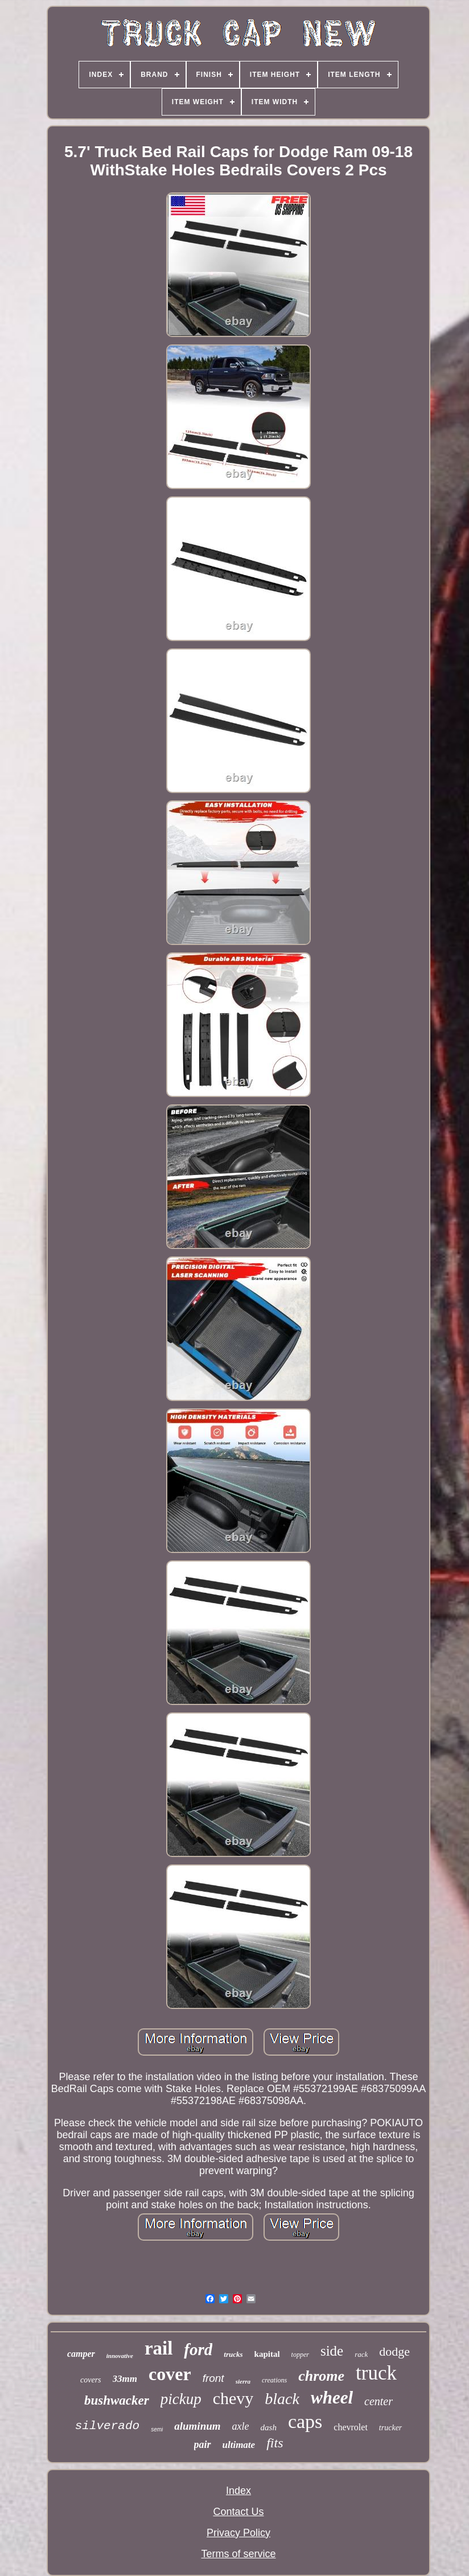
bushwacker (116, 2400)
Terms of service (238, 2553)
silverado (107, 2426)
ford (198, 2349)
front (213, 2378)
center (378, 2401)
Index (238, 2490)
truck (376, 2373)
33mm (125, 2378)
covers (90, 2380)
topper (300, 2355)
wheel (332, 2397)
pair (202, 2444)
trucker (390, 2427)
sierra (243, 2381)
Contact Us (238, 2511)
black (282, 2398)
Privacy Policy (238, 2532)
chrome (321, 2376)
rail (158, 2348)
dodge (394, 2351)
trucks (233, 2354)
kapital (267, 2354)
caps (305, 2421)
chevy (233, 2398)
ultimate (239, 2444)
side (331, 2351)
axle (240, 2426)
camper (81, 2354)
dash (269, 2427)
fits (274, 2442)
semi (157, 2429)
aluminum (197, 2426)
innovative (119, 2355)
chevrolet (351, 2427)
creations (274, 2380)
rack (361, 2354)
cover (170, 2374)
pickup (181, 2398)
